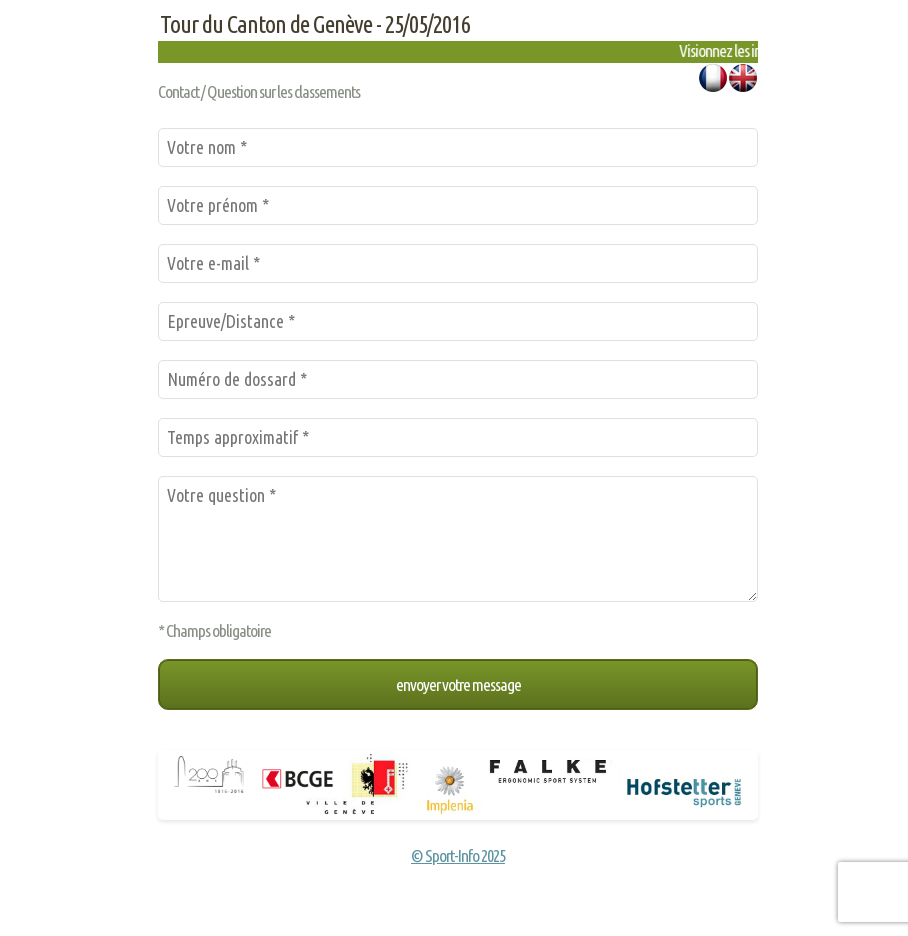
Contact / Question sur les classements (259, 91)
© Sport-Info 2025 (458, 855)
